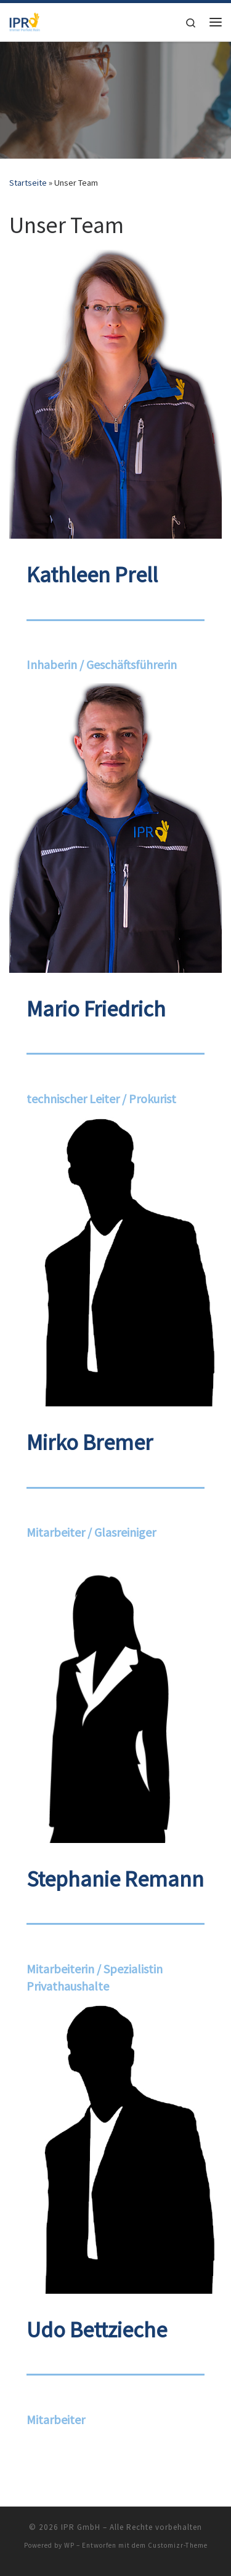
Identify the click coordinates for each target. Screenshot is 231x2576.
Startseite (28, 182)
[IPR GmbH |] (24, 20)
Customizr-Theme (178, 2545)
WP (69, 2545)
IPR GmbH (80, 2527)
